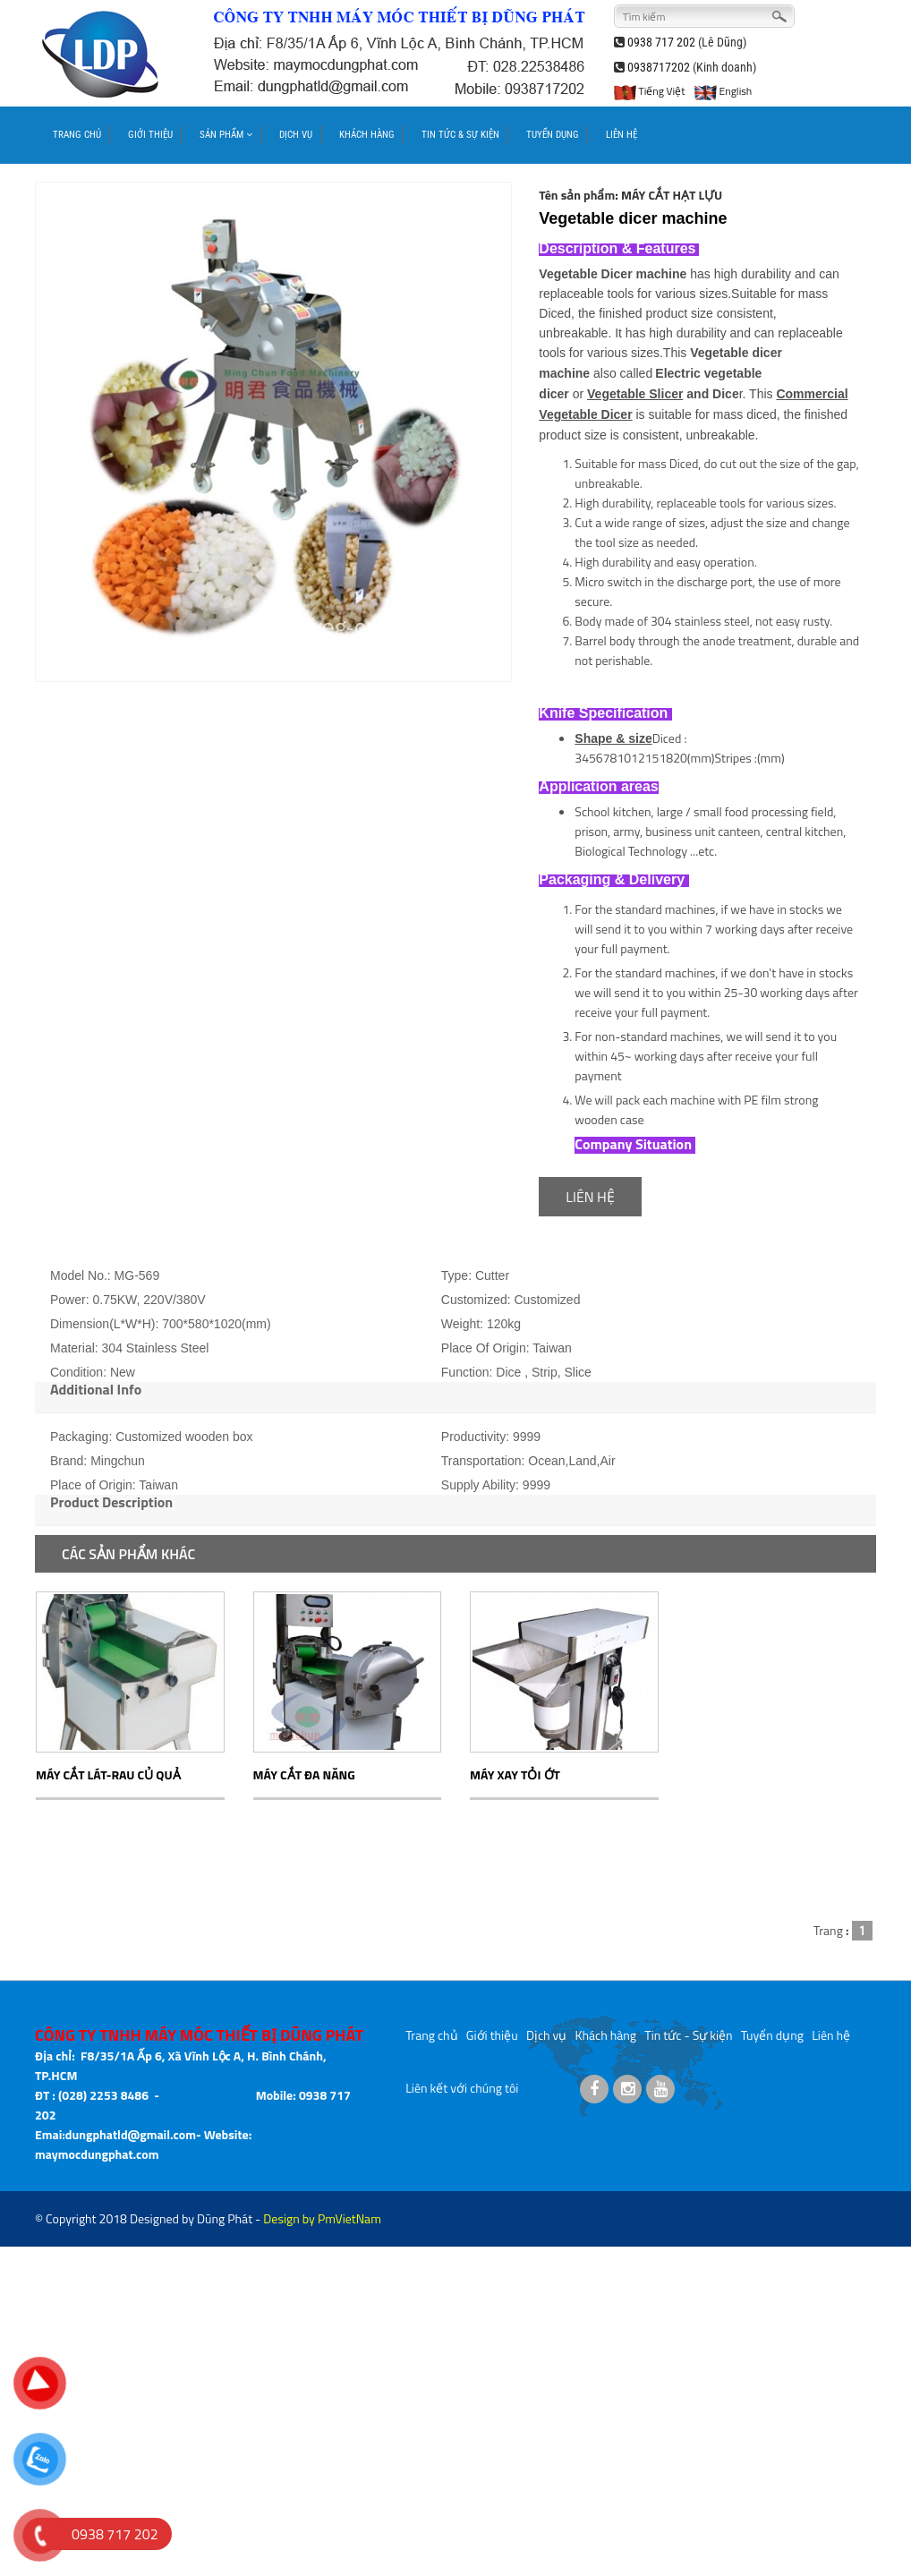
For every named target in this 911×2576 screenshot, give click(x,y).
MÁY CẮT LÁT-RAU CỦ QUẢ (108, 1774)
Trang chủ (431, 2035)
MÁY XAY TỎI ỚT (515, 1774)
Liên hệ (831, 2035)
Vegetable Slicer (635, 394)
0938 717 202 (661, 42)
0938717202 (658, 67)
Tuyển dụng (772, 2035)
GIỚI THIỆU (150, 135)
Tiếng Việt (649, 90)
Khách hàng (605, 2035)
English (723, 90)
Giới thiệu (492, 2035)
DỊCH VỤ (295, 135)
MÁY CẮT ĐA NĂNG (304, 1774)
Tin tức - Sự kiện (688, 2035)
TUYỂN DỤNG (552, 135)
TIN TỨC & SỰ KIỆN (460, 135)
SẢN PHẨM (226, 135)
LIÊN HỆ (621, 135)
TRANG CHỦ (77, 135)
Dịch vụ (546, 2035)
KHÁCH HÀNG (367, 135)
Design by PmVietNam (322, 2218)
